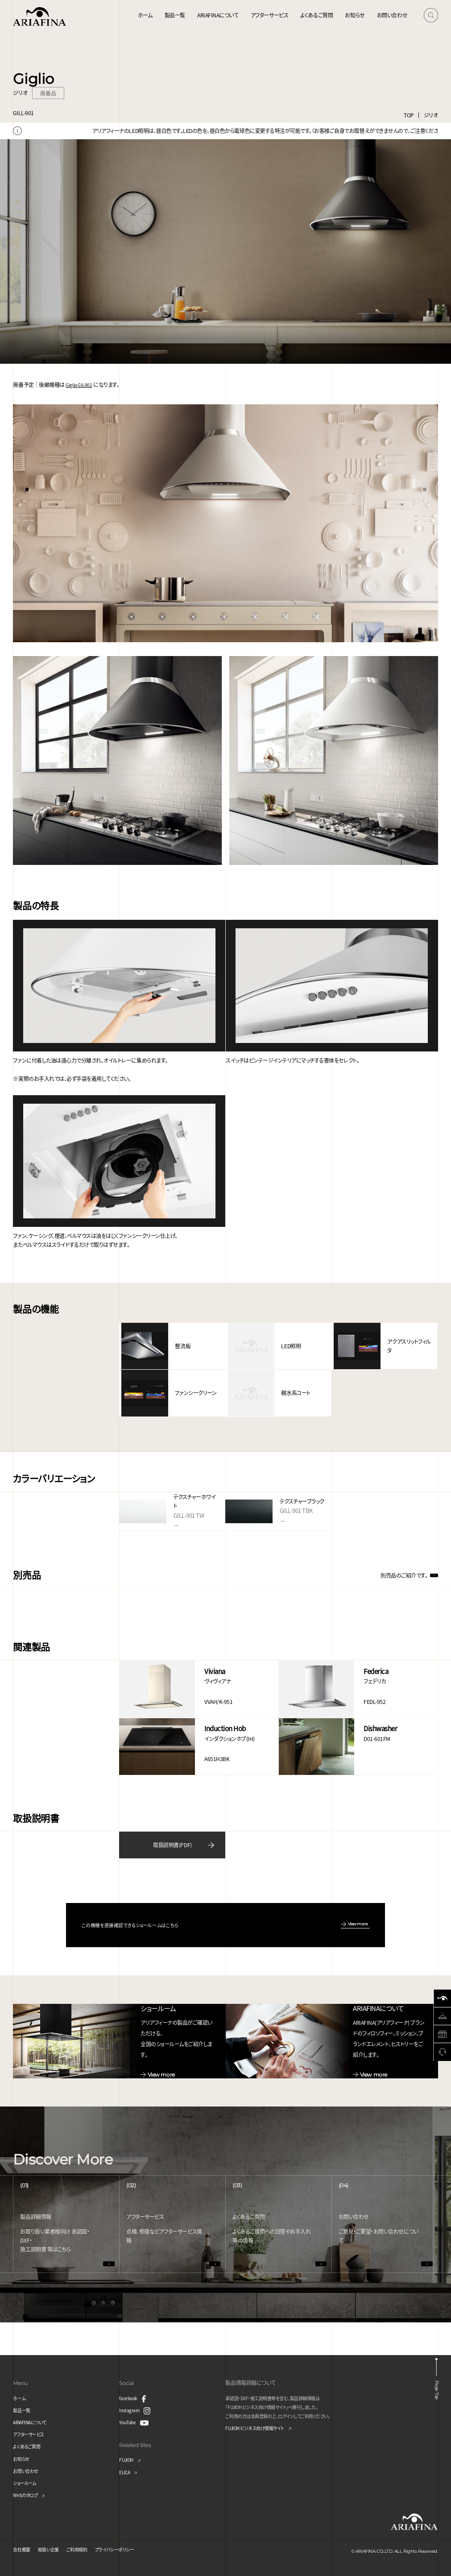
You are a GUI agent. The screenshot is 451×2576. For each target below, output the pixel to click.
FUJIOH (128, 2456)
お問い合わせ (392, 15)
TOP (409, 115)
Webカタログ (27, 2491)
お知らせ (354, 15)
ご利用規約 (87, 2545)
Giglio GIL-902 (81, 384)
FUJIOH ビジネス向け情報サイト (261, 2424)
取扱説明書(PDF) (172, 1838)
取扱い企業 (54, 2545)
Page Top (439, 2381)
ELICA (126, 2468)
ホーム (145, 15)
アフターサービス (269, 15)
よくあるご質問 (316, 15)
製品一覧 (175, 15)
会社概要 (23, 2545)
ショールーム (27, 2478)
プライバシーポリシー (131, 2545)
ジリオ (431, 115)
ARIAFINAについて (217, 15)
